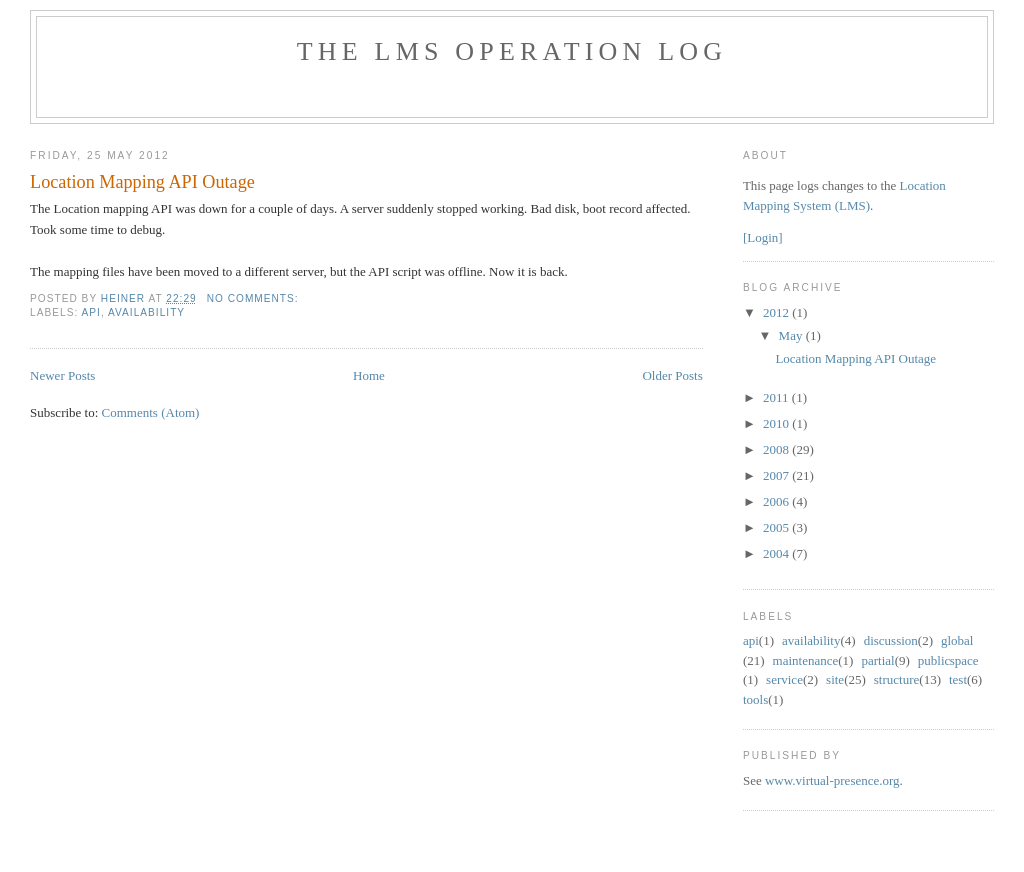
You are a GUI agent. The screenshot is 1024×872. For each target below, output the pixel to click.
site (835, 679)
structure (896, 679)
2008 (777, 449)
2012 (777, 312)
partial (877, 660)
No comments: (255, 298)
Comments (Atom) (151, 412)
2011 (777, 397)
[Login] (763, 237)
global (957, 640)
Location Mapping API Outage (142, 182)
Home (369, 375)
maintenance (806, 660)
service (784, 679)
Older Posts (672, 375)
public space (948, 660)
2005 (777, 527)
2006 (777, 501)
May (792, 335)
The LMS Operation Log (512, 51)
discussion (891, 640)
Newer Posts (62, 375)
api (91, 312)
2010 (777, 423)
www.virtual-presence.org (832, 780)
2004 (777, 553)
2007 (777, 475)
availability (146, 312)
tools (755, 699)
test (958, 679)
